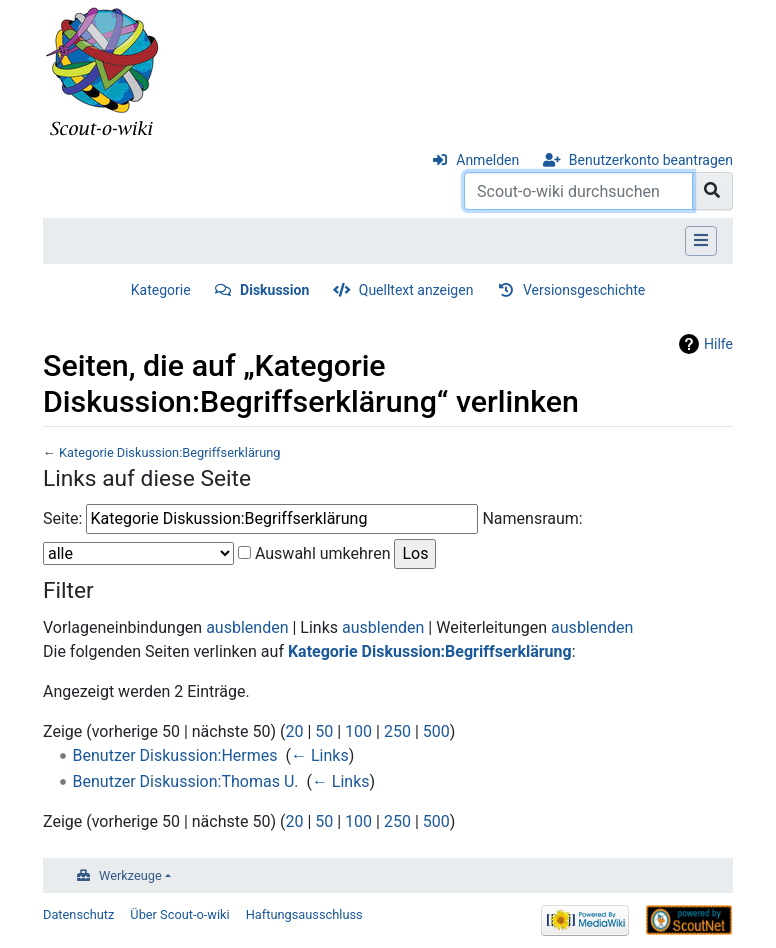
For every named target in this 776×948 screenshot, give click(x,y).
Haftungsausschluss (304, 914)
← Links (320, 755)
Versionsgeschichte (584, 290)
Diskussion (274, 290)
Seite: (62, 518)
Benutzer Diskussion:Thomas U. (186, 781)
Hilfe (718, 344)
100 (358, 731)
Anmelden (487, 160)
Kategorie (161, 290)
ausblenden (247, 627)
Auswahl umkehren (323, 553)
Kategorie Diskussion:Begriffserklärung (170, 452)
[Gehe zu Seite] (712, 191)
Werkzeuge (130, 875)
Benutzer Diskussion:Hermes (175, 755)
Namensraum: (532, 518)
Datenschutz (78, 914)
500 (436, 731)
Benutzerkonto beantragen (651, 160)
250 (397, 731)
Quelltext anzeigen (416, 290)
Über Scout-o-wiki (179, 914)
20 (294, 731)
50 (324, 731)
